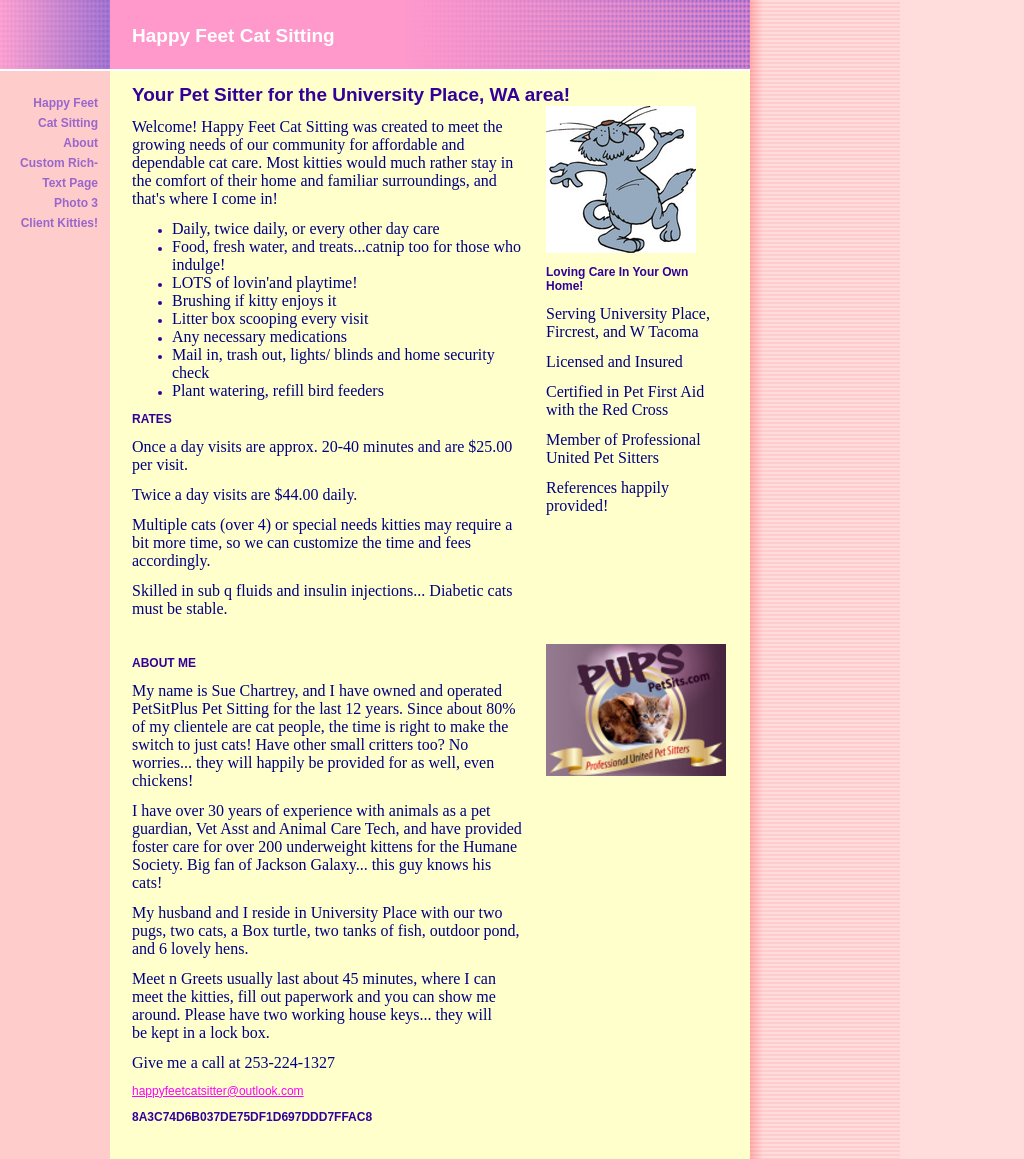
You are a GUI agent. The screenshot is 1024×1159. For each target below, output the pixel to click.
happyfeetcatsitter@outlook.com (218, 1091)
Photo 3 (76, 203)
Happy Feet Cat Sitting (65, 113)
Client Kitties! (59, 223)
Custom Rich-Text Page (59, 173)
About (80, 143)
